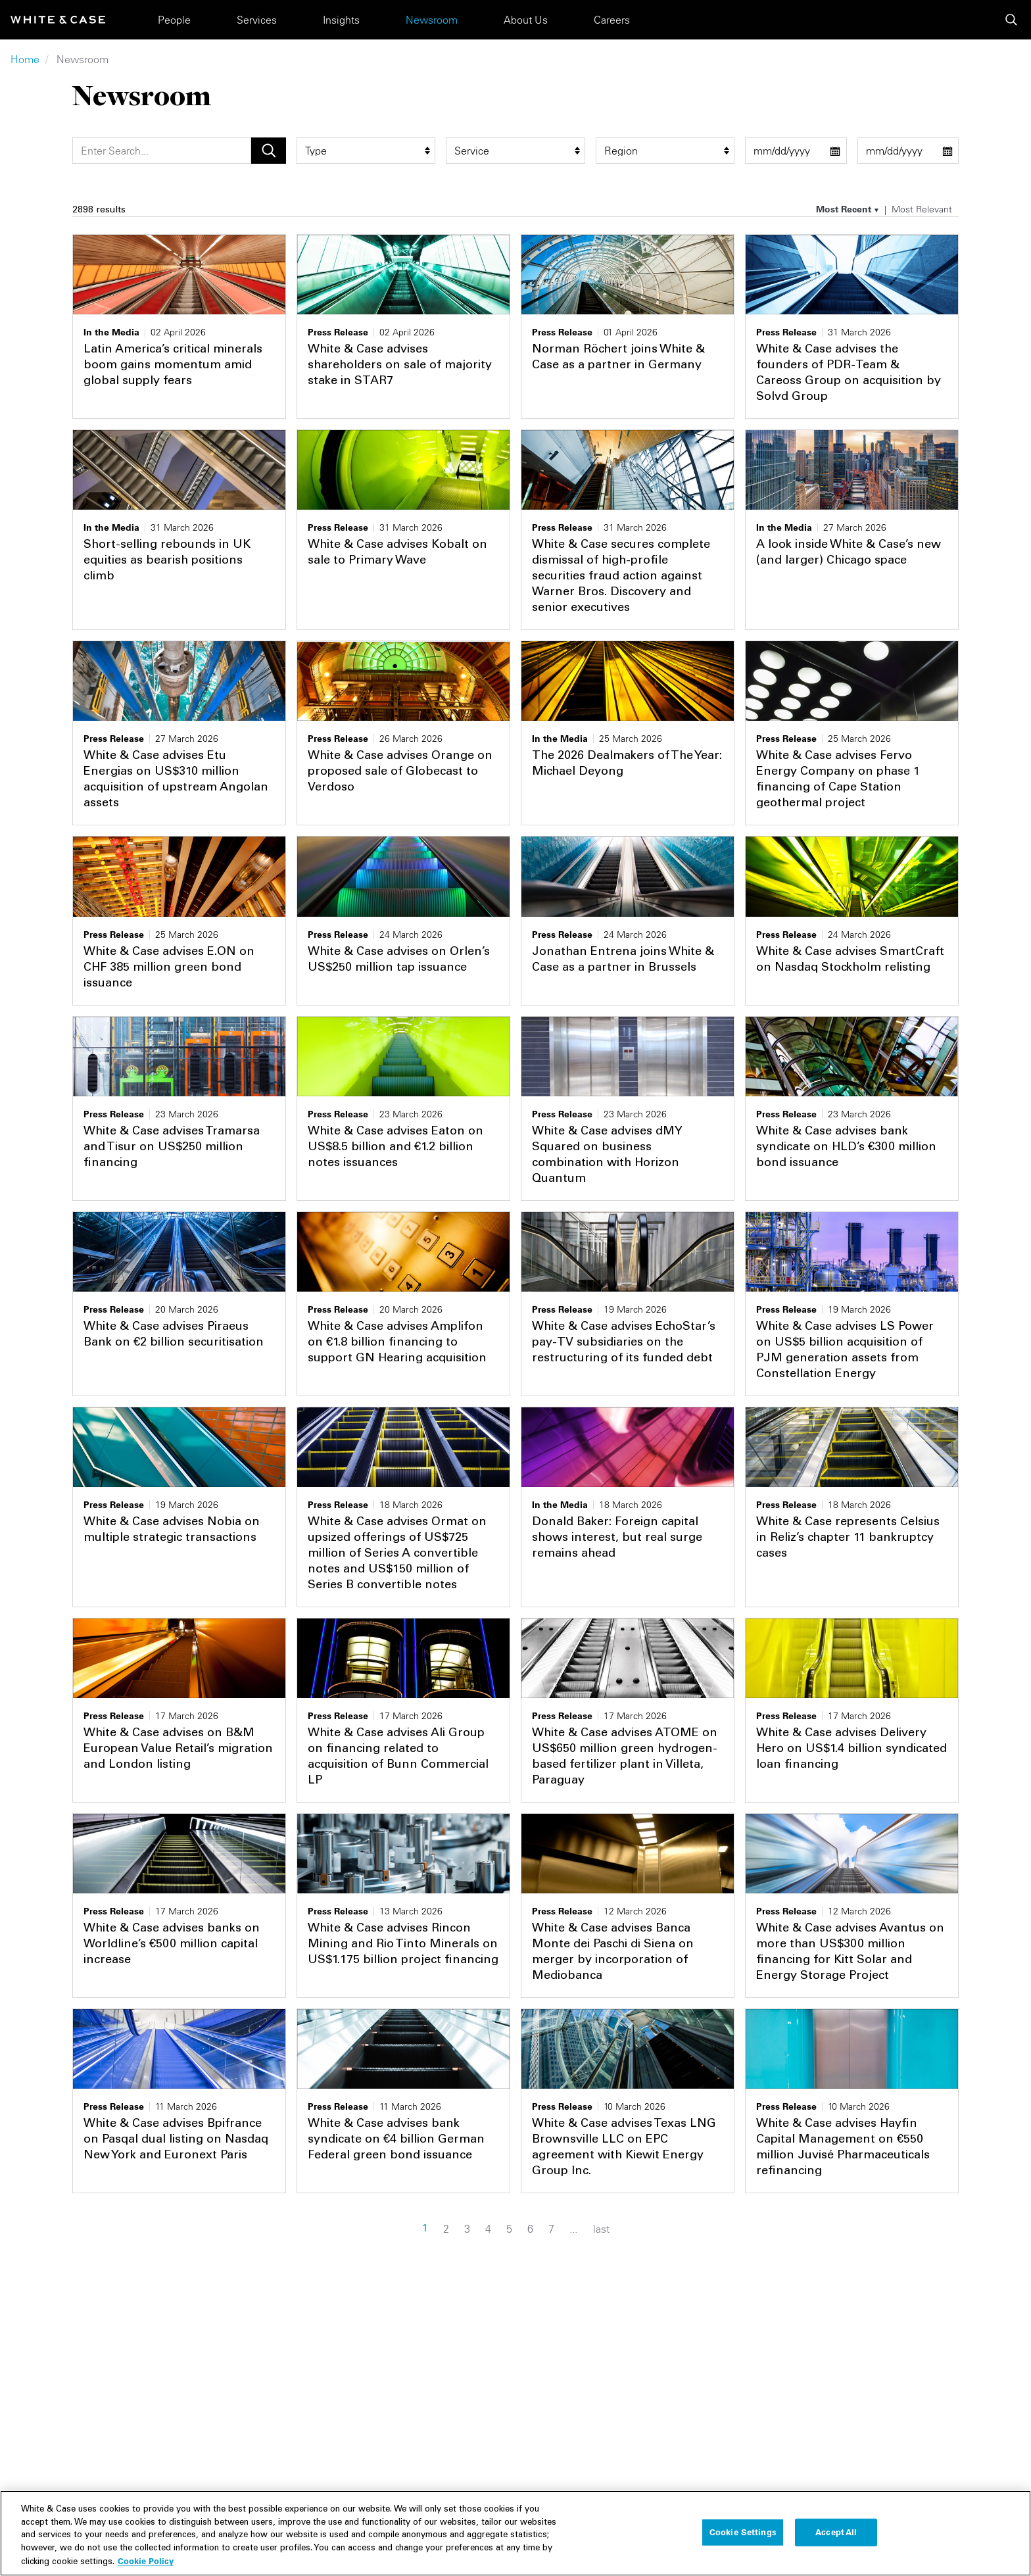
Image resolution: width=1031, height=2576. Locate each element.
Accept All (836, 2532)
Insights (341, 19)
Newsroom (432, 19)
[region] (515, 2533)
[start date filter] (796, 150)
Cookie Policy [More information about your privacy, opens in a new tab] (146, 2561)
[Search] (161, 150)
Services (257, 19)
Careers (612, 19)
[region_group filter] (665, 150)
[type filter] (366, 150)
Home (25, 59)
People (174, 19)
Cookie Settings (743, 2532)
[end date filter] (908, 150)
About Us (526, 19)
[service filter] (515, 150)
